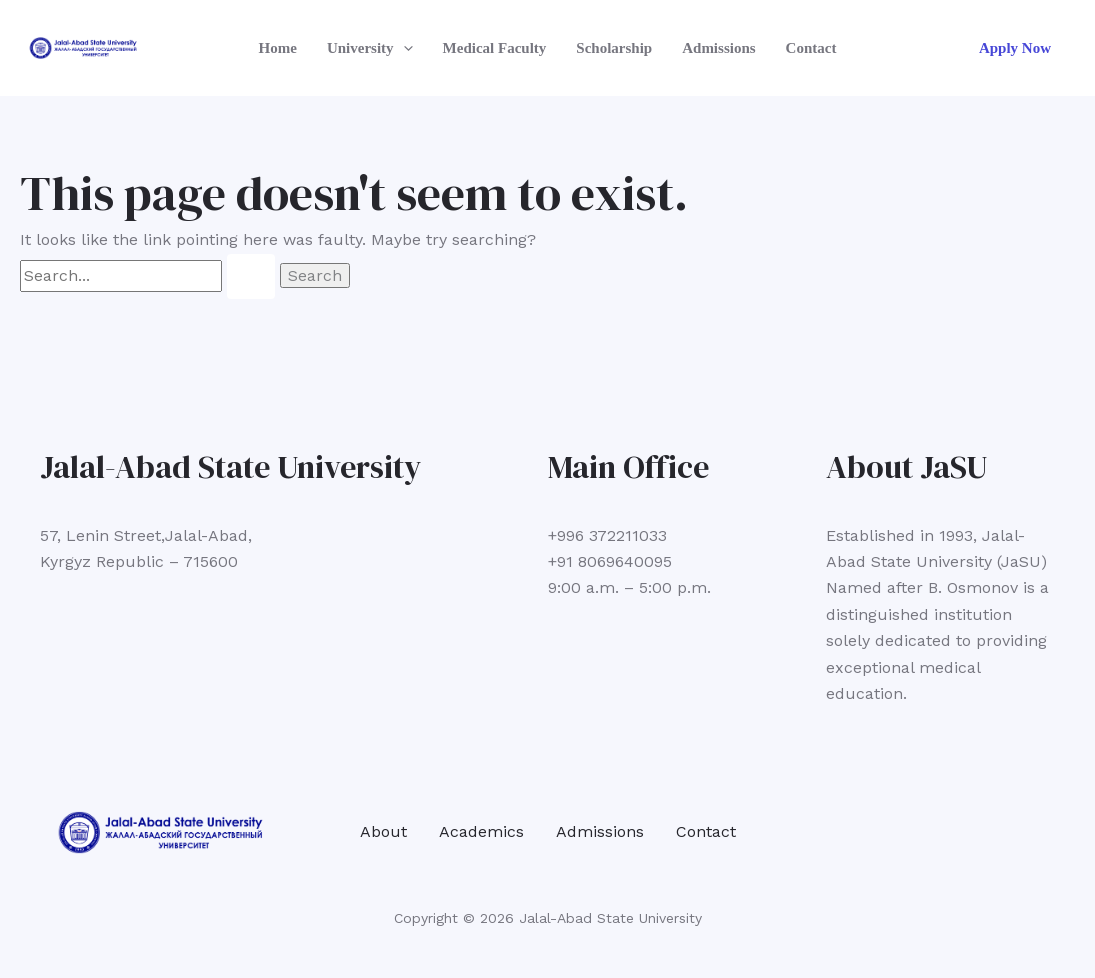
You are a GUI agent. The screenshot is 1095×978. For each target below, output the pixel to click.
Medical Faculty (495, 48)
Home (278, 48)
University (370, 48)
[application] (403, 48)
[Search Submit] (251, 276)
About (383, 831)
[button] (1015, 48)
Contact (811, 48)
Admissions (718, 48)
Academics (481, 831)
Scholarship (614, 48)
